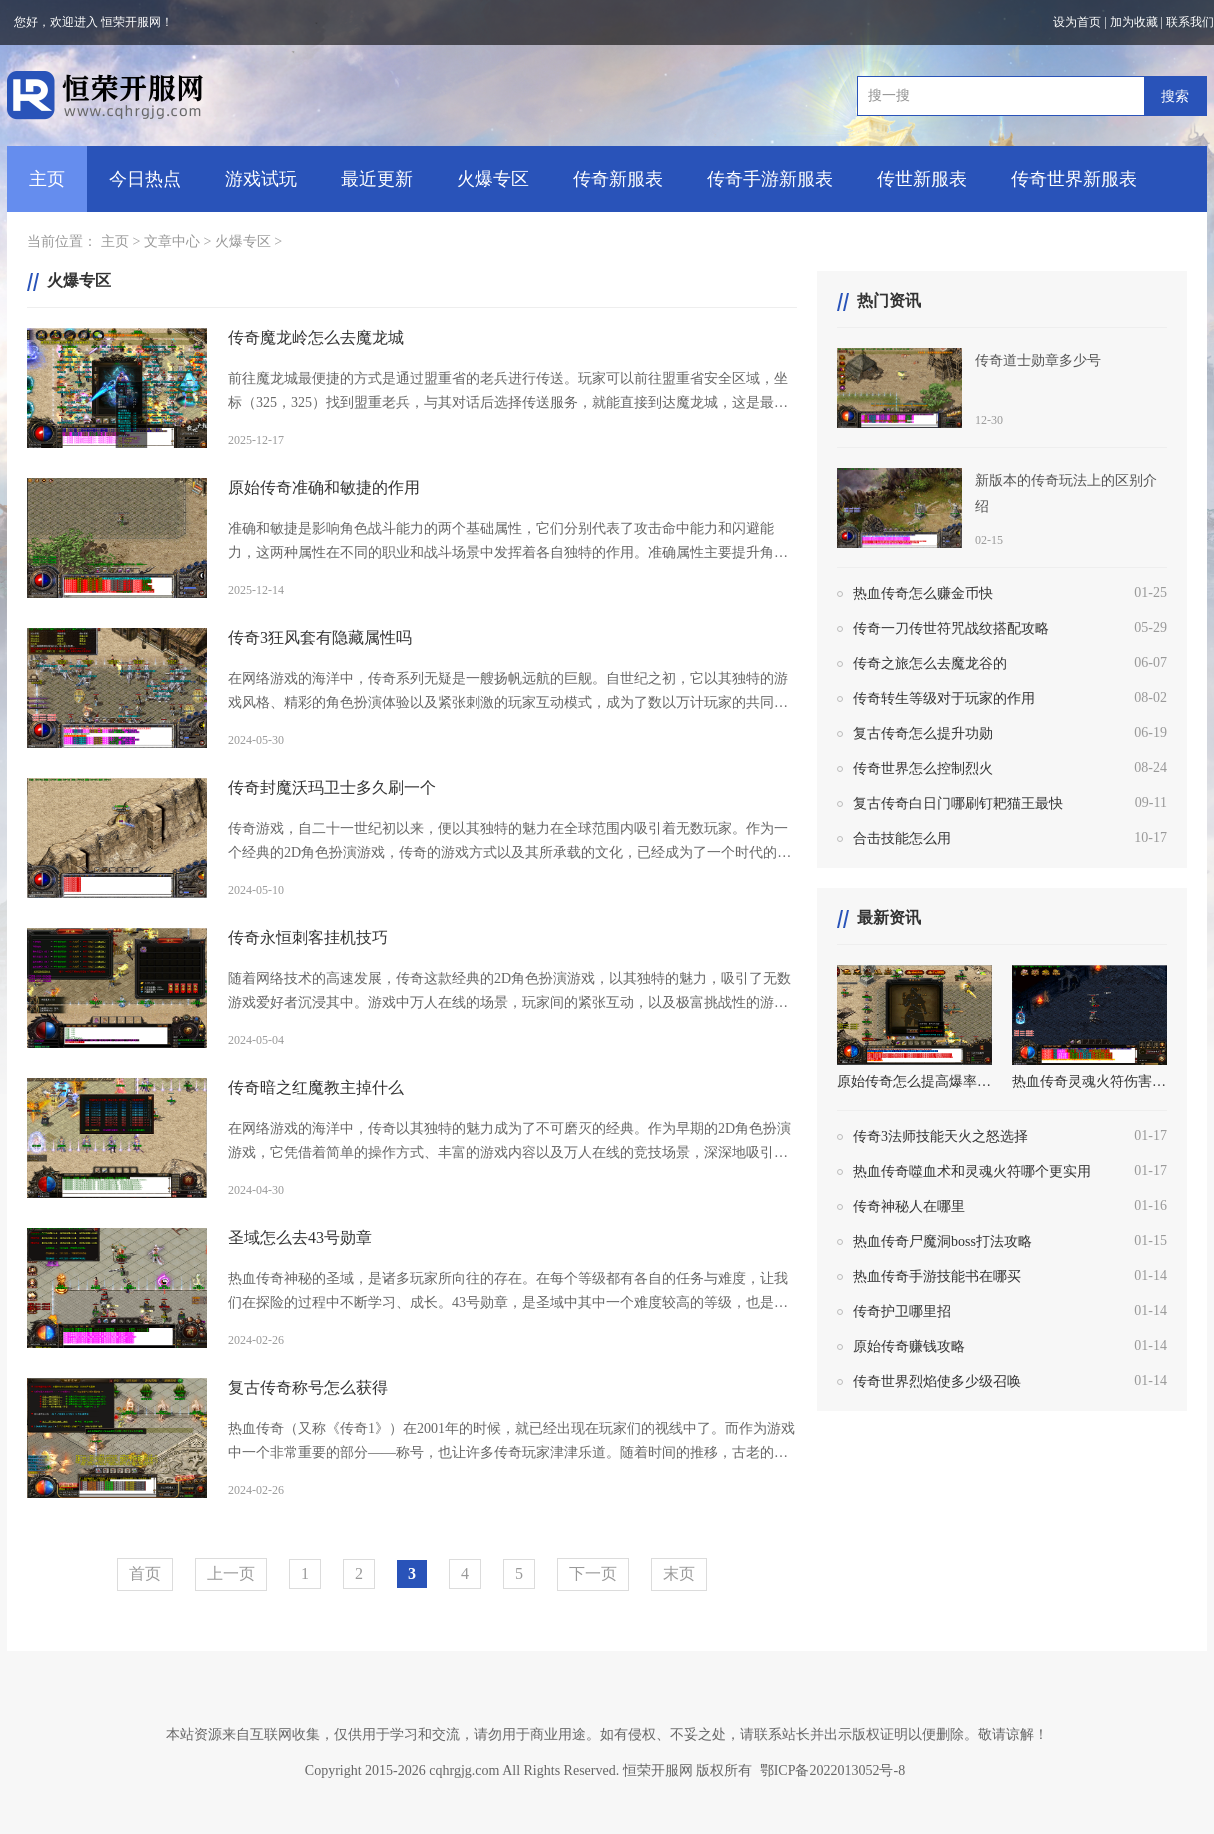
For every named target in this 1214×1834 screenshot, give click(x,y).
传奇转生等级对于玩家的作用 (944, 698)
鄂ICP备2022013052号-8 (832, 1770)
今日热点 (145, 179)
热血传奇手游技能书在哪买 (937, 1276)
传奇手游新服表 (770, 179)
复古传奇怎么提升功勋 (923, 733)
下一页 (593, 1573)
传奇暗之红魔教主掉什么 (316, 1087)
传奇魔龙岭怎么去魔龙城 (316, 337)
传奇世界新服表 (1074, 179)
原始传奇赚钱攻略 (909, 1346)
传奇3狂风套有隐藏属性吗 (320, 637)
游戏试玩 (261, 179)
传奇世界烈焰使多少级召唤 (937, 1381)
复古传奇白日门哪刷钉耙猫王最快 (958, 803)
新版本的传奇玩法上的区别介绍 (1066, 493)
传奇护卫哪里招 (902, 1311)
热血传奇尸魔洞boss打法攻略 (942, 1241)
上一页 (231, 1573)
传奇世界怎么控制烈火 (923, 768)
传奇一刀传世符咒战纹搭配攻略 (951, 628)
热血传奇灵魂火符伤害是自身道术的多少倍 (1089, 1081)
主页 (47, 179)
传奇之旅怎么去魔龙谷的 (930, 663)
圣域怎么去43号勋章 (300, 1237)
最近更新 (377, 179)
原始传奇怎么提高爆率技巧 (914, 1081)
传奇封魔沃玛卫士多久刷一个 (332, 787)
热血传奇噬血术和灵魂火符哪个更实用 (972, 1171)
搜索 (1175, 96)
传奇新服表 (618, 179)
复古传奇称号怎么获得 (308, 1387)
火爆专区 (493, 179)
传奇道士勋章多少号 (1038, 360)
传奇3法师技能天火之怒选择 (940, 1136)
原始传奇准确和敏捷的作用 (324, 487)
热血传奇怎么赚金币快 (923, 593)
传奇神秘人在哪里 (909, 1206)
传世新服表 (922, 179)
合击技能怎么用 (902, 838)
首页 (145, 1573)
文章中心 (172, 241)
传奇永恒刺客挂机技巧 (308, 937)
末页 (679, 1573)
